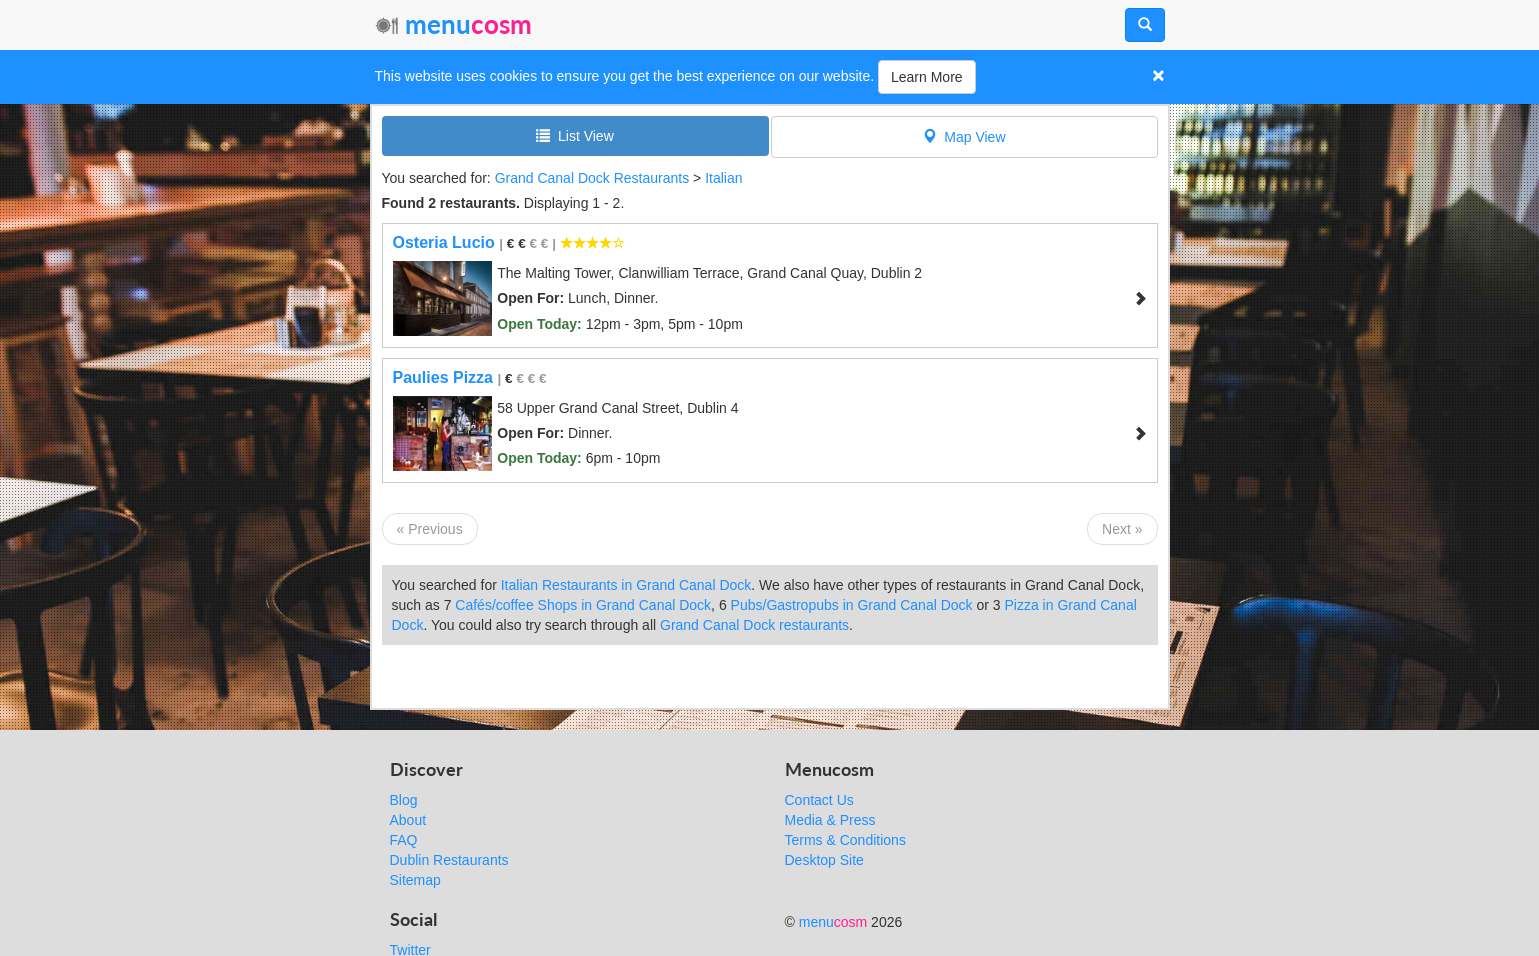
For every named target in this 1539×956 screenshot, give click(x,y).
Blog (404, 800)
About (408, 820)
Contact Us (819, 800)
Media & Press (830, 820)
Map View (964, 136)
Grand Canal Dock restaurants (754, 625)
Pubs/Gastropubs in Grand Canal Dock (852, 605)
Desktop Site (824, 860)
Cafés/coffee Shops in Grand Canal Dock (583, 605)
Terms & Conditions (845, 840)
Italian (723, 178)
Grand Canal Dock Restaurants (592, 178)
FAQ (404, 840)
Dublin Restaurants (449, 860)
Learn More (927, 77)
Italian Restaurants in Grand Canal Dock (626, 585)
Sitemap (415, 880)
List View (575, 135)
